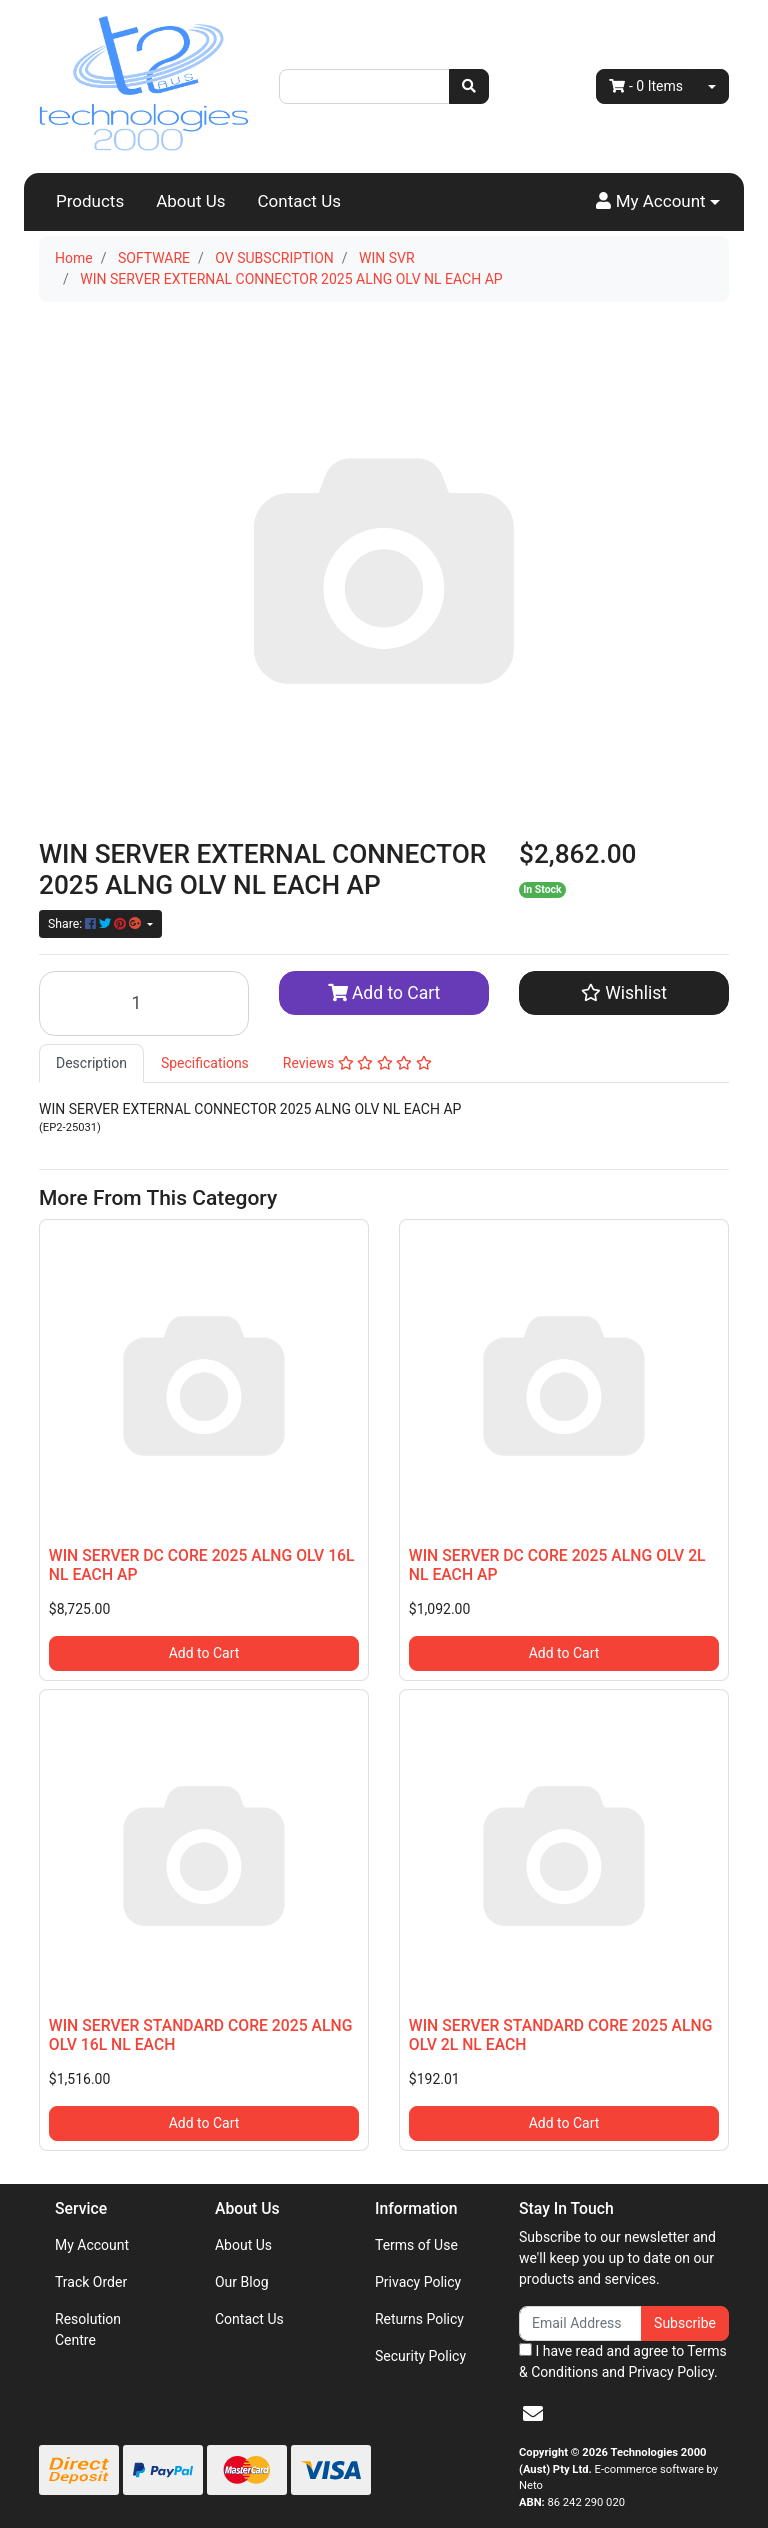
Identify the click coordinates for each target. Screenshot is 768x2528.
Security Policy (420, 2356)
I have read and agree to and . (623, 2361)
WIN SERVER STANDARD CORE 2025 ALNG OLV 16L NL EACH (201, 2035)
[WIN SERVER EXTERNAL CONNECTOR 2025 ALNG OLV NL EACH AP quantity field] (144, 1003)
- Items (646, 86)
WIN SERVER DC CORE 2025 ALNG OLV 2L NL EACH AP (557, 1565)
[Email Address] (580, 2323)
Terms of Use (416, 2245)
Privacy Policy (418, 2282)
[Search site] (469, 86)
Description (91, 1063)
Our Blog (242, 2282)
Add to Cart (384, 993)
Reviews (357, 1063)
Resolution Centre (88, 2329)
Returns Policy (419, 2319)
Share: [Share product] (96, 924)
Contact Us (299, 201)
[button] (658, 202)
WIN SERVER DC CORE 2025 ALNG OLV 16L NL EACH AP (202, 1565)
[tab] (91, 1063)
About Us (190, 201)
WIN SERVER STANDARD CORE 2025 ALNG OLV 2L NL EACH (561, 2035)
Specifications (205, 1063)
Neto (531, 2485)
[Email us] (533, 2414)
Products (90, 201)
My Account (92, 2245)
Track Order (91, 2282)
